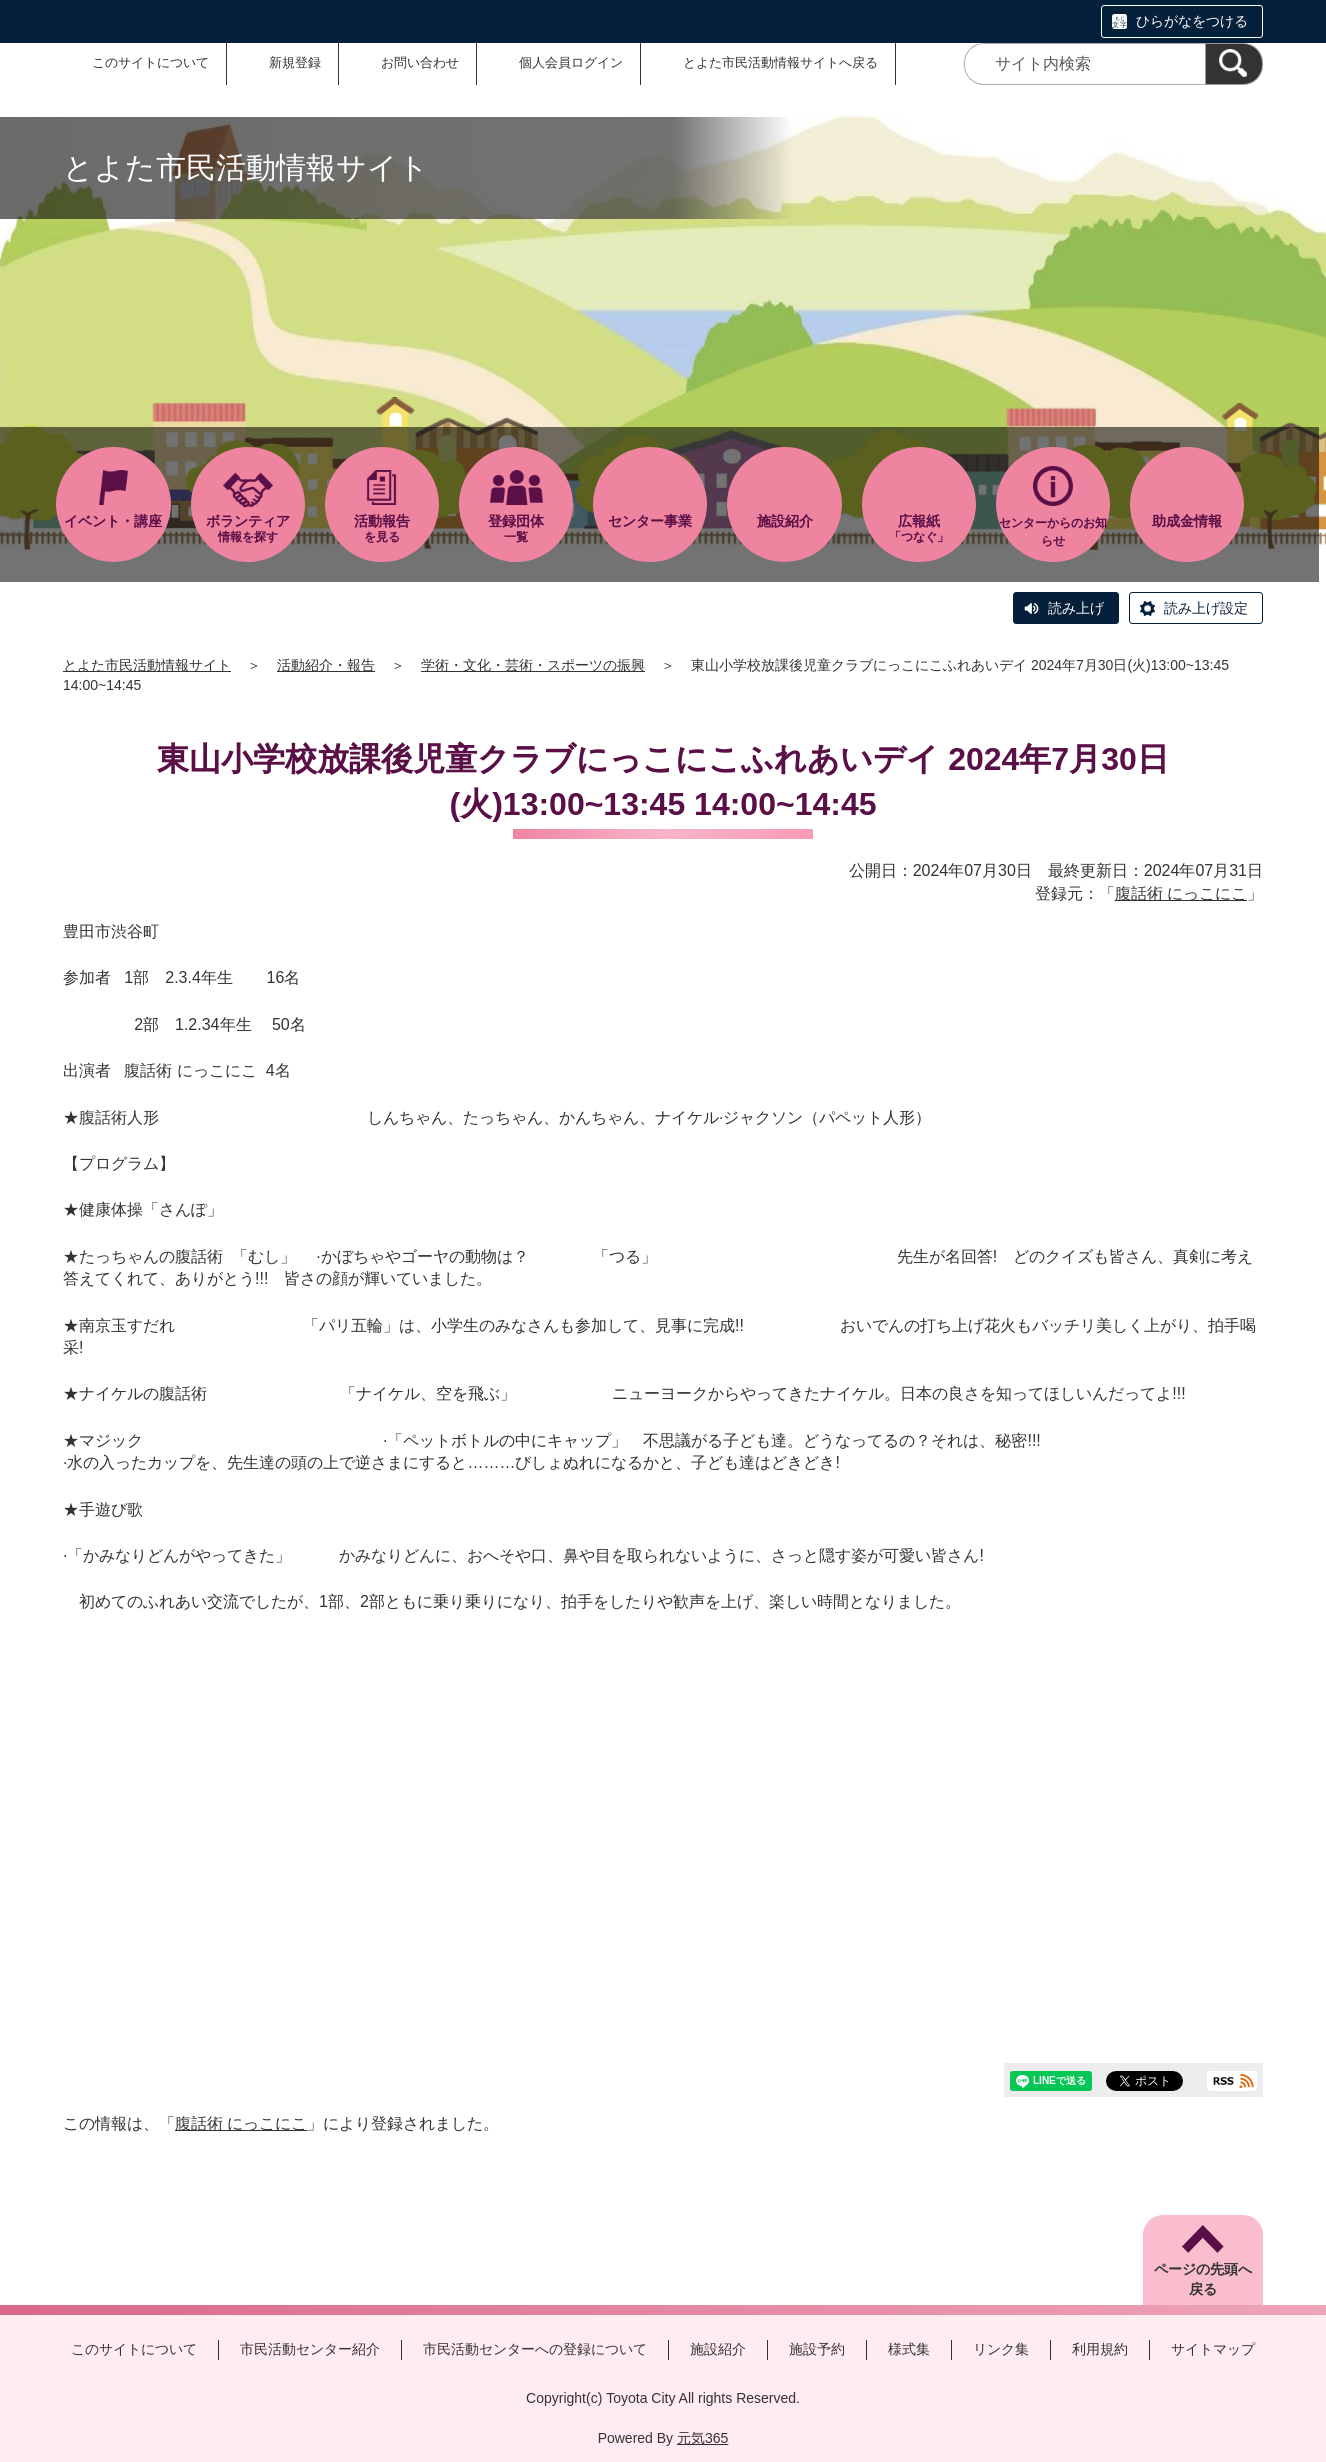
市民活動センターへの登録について (535, 2349)
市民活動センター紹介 (310, 2349)
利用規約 (1100, 2349)
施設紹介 (718, 2349)
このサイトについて (150, 62)
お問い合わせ (420, 62)
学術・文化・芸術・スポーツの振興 (533, 665)
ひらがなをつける (1192, 21)
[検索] (1234, 64)
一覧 (516, 528)
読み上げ (1076, 608)
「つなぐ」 (919, 528)
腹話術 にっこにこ (1181, 893)
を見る (382, 528)
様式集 (909, 2349)
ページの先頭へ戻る (1203, 2279)
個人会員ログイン (571, 62)
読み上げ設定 (1206, 608)
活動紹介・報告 (326, 665)
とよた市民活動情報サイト (147, 665)
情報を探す (248, 528)
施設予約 (817, 2349)
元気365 (702, 2438)
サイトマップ (1213, 2349)
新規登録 (295, 62)
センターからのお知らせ (1053, 532)
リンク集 (1001, 2349)
